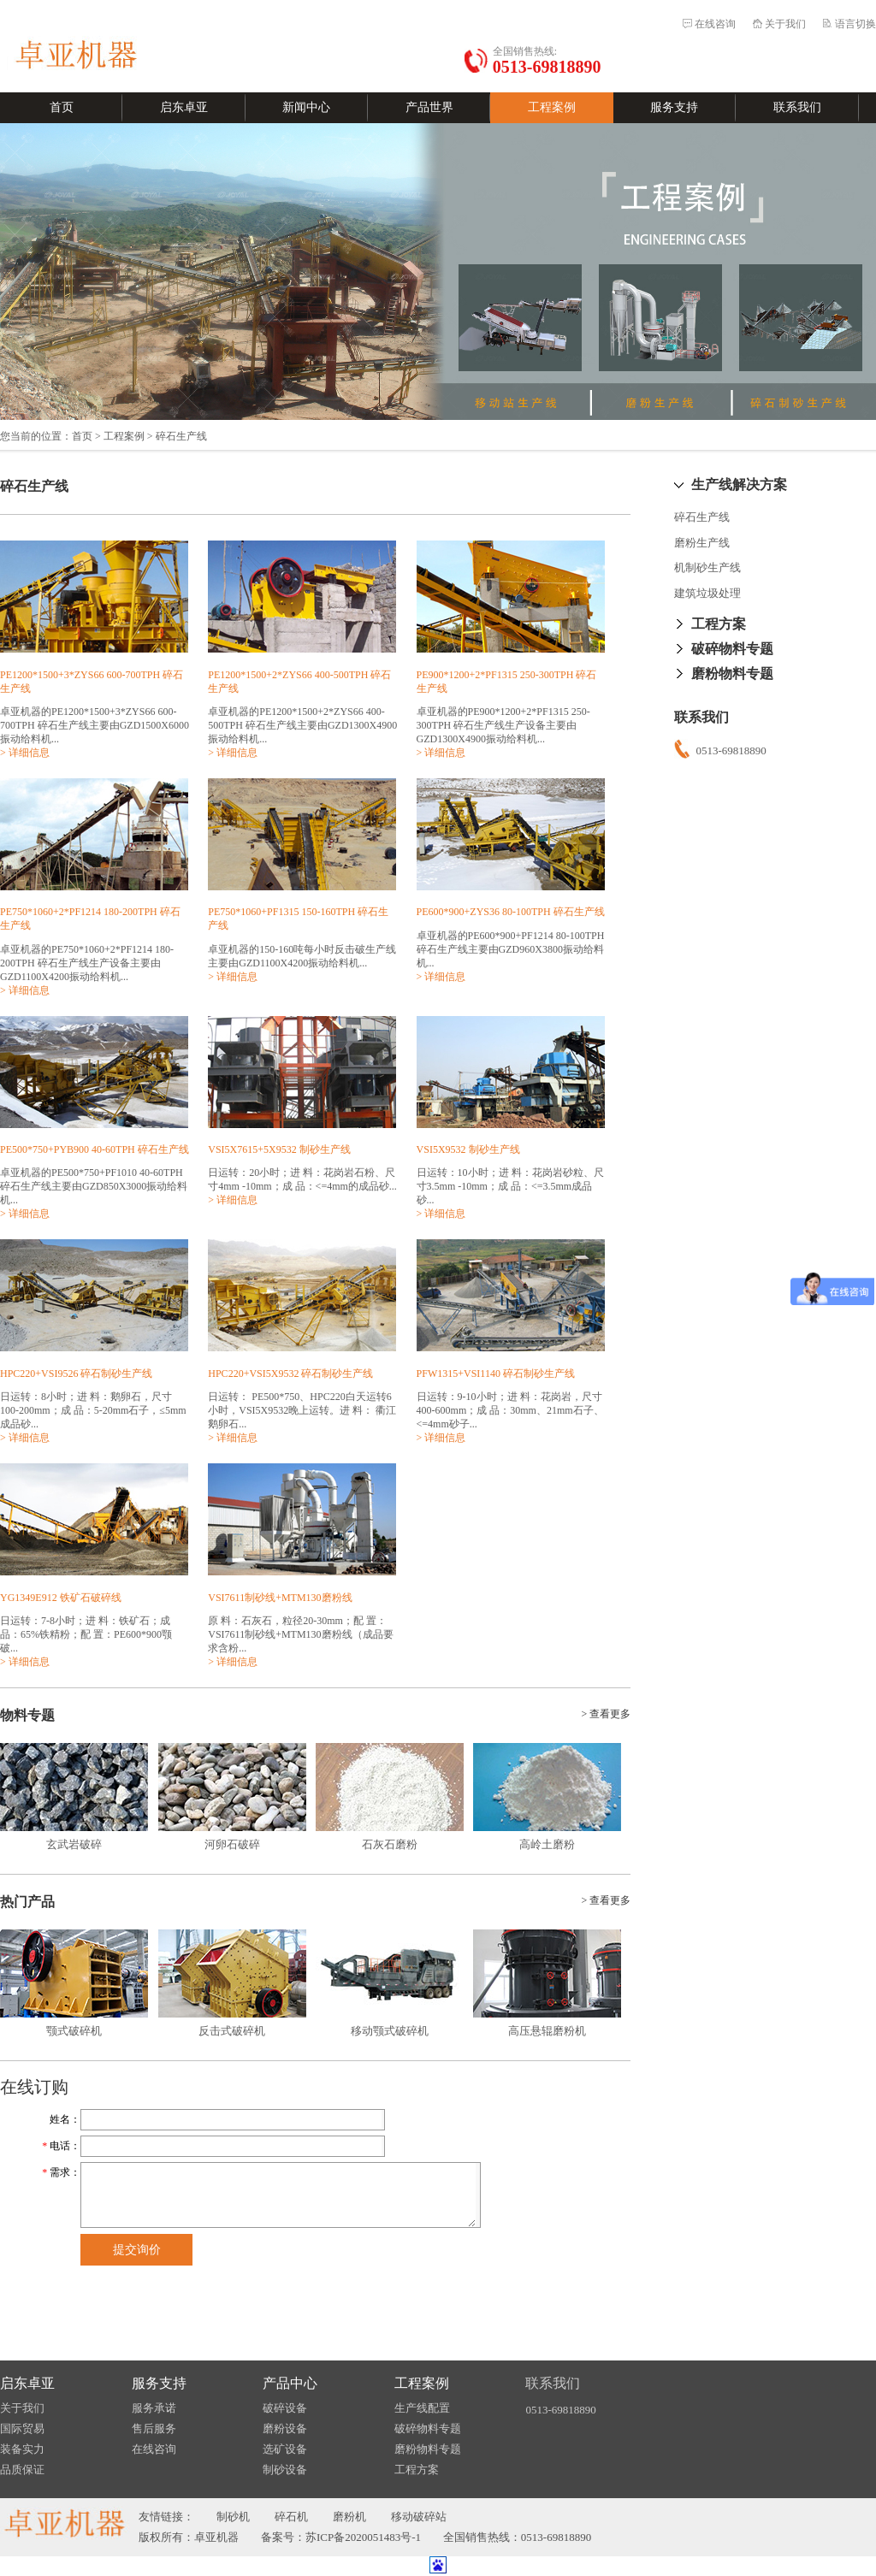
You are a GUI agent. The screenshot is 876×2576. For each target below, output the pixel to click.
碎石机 (291, 2516)
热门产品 (27, 1901)
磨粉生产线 (702, 542)
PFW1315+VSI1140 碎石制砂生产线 (496, 1374)
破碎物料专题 (732, 648)
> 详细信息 (25, 753)
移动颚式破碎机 (390, 2030)
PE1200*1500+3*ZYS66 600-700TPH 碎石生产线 (91, 681)
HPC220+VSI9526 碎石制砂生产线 (76, 1374)
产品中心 (290, 2383)
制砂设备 (285, 2469)
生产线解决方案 (739, 484)
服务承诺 (154, 2408)
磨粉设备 (285, 2428)
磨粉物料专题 (732, 673)
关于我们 (785, 24)
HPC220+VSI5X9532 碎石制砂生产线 (290, 1374)
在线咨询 (715, 24)
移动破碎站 (419, 2516)
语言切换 (855, 24)
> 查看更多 (605, 1714)
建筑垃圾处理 (707, 593)
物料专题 (27, 1715)
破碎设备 (285, 2408)
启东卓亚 (184, 107)
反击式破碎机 (231, 2030)
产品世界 (429, 107)
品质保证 (22, 2469)
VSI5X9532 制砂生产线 (468, 1149)
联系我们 (797, 107)
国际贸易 (22, 2428)
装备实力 (22, 2449)
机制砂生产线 (707, 567)
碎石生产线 (702, 517)
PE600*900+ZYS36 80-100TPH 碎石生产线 (511, 912)
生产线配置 (422, 2408)
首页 (62, 107)
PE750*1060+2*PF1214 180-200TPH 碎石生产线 (90, 918)
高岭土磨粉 (547, 1844)
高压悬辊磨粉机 (547, 2030)
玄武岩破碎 (74, 1844)
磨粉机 (349, 2516)
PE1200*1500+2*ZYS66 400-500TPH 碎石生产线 (299, 681)
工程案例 (552, 107)
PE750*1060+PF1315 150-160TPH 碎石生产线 (298, 918)
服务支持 (674, 107)
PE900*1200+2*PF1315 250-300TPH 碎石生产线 (507, 681)
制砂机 (233, 2516)
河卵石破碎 (232, 1844)
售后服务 (154, 2428)
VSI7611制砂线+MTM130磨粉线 (280, 1598)
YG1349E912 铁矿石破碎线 (60, 1598)
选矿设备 (285, 2449)
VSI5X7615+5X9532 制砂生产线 (279, 1149)
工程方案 (718, 624)
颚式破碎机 (74, 2030)
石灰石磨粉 (389, 1844)
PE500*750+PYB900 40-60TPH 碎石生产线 (94, 1149)
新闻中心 (306, 107)
